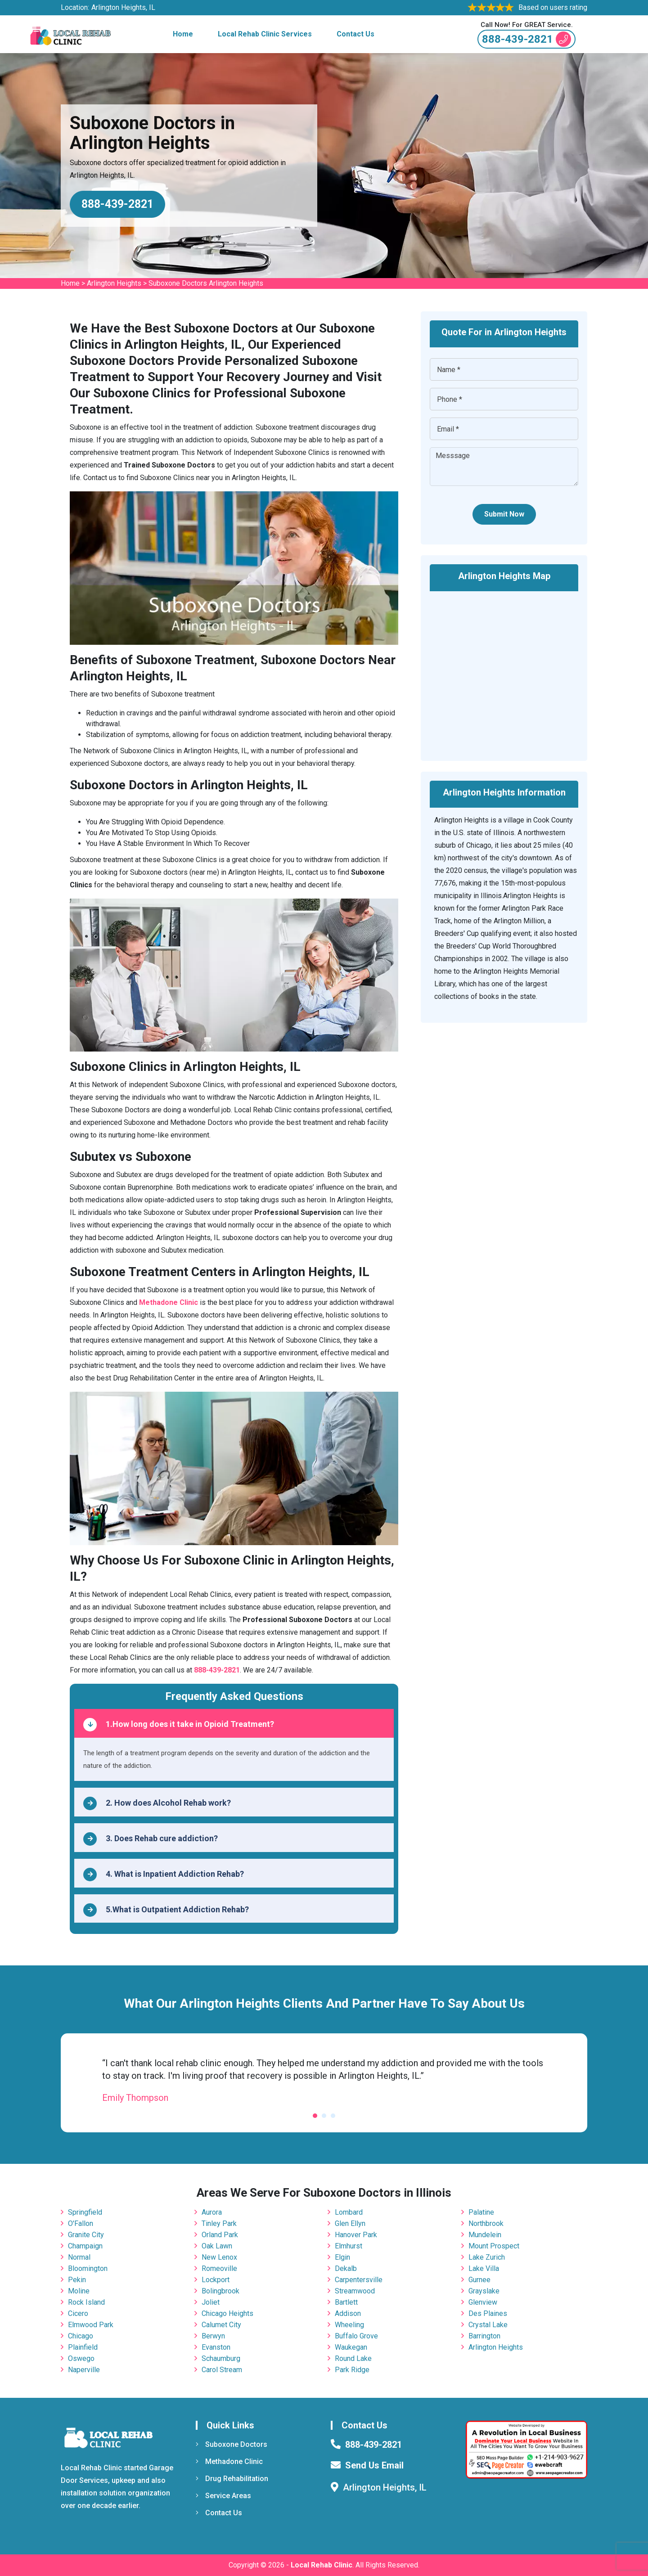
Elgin (342, 2257)
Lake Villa (483, 2268)
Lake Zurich (486, 2257)
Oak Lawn (217, 2246)
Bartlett (346, 2302)
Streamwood (355, 2291)
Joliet (211, 2302)
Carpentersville (358, 2279)
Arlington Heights (114, 283)
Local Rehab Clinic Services (265, 34)
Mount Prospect (493, 2246)
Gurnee (479, 2279)
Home (183, 34)
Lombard (349, 2212)
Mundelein (484, 2234)
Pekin (77, 2279)
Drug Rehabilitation (232, 2478)
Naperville (84, 2369)
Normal (79, 2257)
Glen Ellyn (350, 2223)
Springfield (85, 2212)
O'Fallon (80, 2223)
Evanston (216, 2347)
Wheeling (349, 2324)
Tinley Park (219, 2223)
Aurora (212, 2212)
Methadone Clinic (229, 2461)
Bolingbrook (220, 2291)
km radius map (504, 670)
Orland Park (220, 2234)
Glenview (482, 2302)
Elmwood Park (90, 2324)
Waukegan (351, 2347)
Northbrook (486, 2223)
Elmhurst (348, 2246)
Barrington (484, 2336)
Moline (79, 2291)
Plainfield (83, 2347)
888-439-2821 (526, 39)
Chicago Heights (227, 2313)
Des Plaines (487, 2313)
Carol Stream (222, 2369)
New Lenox (219, 2257)
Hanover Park (356, 2234)
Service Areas (223, 2495)
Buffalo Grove (356, 2336)
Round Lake (353, 2358)
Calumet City (221, 2324)
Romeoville (219, 2268)
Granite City (86, 2234)
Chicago (80, 2336)
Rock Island (86, 2302)
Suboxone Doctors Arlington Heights (205, 283)
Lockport (216, 2279)
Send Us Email (374, 2465)
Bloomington (88, 2268)
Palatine (481, 2212)
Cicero (78, 2313)
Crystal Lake (488, 2324)
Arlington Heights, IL (123, 7)
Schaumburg (221, 2358)
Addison (348, 2313)
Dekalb (346, 2268)
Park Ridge (352, 2369)
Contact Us (355, 34)
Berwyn (213, 2336)
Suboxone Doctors (231, 2444)
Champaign (85, 2246)
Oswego (81, 2358)
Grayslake (484, 2291)
